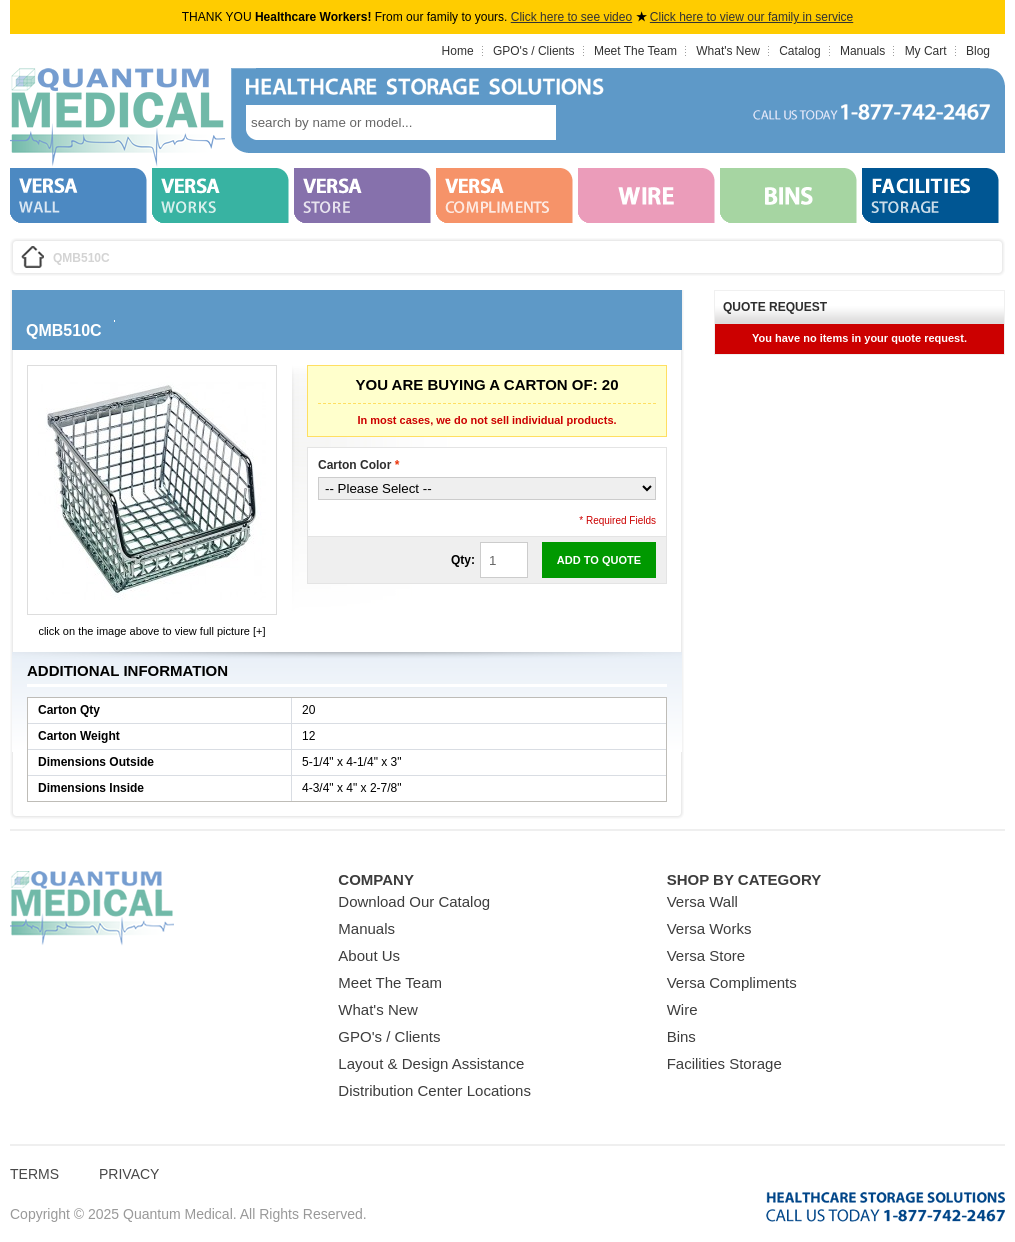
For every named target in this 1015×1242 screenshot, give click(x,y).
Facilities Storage (724, 1063)
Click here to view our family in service (751, 17)
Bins (681, 1036)
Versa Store (706, 955)
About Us (369, 955)
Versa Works (709, 928)
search (586, 122)
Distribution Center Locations (434, 1090)
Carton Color (358, 465)
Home (458, 51)
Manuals (862, 51)
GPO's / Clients (534, 51)
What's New (728, 51)
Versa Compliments (732, 982)
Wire (682, 1009)
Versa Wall (702, 901)
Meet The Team (635, 51)
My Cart (926, 51)
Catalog (799, 51)
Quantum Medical (92, 908)
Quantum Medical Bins (117, 118)
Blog (978, 51)
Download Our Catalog (414, 901)
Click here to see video (571, 17)
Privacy (129, 1174)
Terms (34, 1174)
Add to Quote (599, 560)
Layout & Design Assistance (431, 1063)
